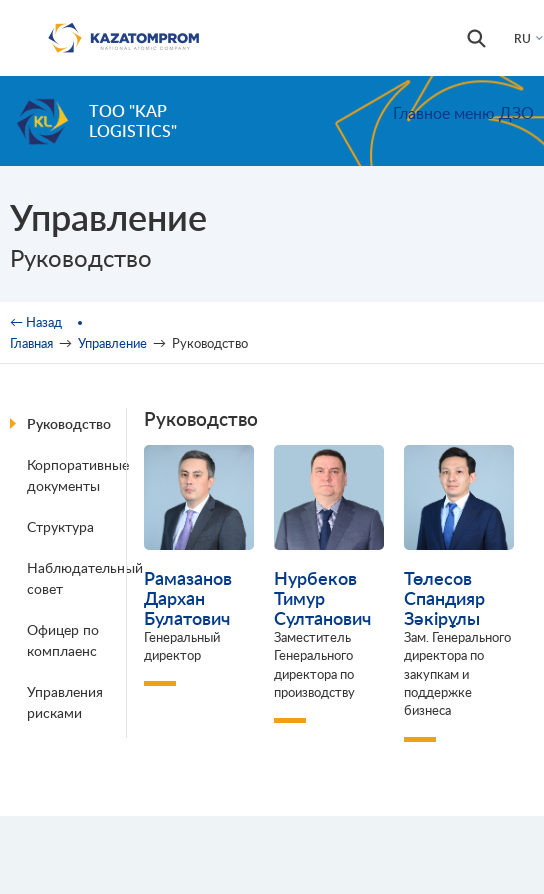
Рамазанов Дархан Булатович (188, 598)
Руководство (69, 423)
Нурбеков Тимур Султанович (322, 598)
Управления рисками (65, 702)
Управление (112, 343)
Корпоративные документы (78, 475)
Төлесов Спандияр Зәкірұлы (444, 598)
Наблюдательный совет (79, 578)
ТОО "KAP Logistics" (133, 120)
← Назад (36, 322)
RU (522, 38)
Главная (31, 343)
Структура (60, 526)
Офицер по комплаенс (63, 640)
